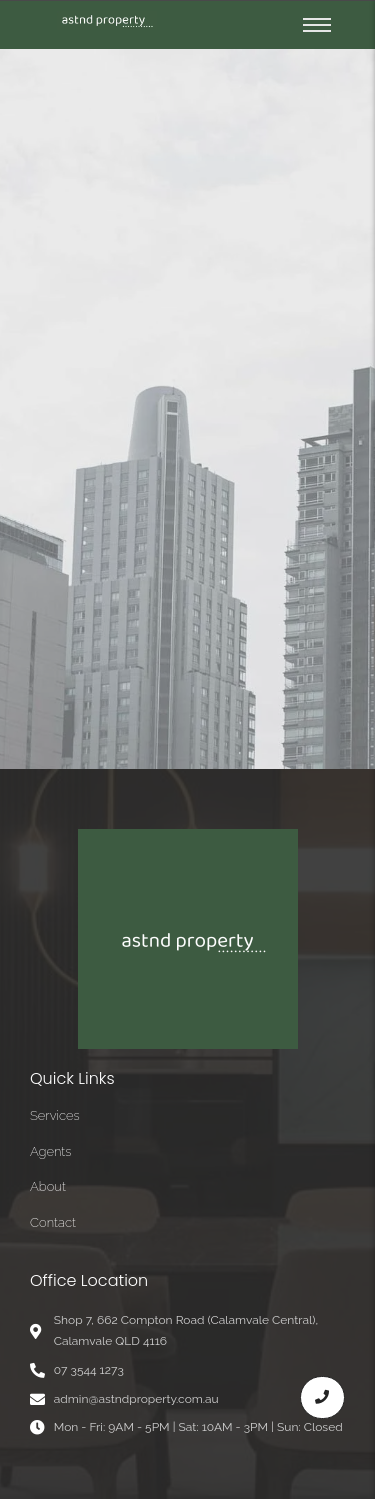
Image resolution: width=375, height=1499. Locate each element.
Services (55, 1115)
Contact (53, 1222)
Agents (51, 1151)
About (48, 1186)
